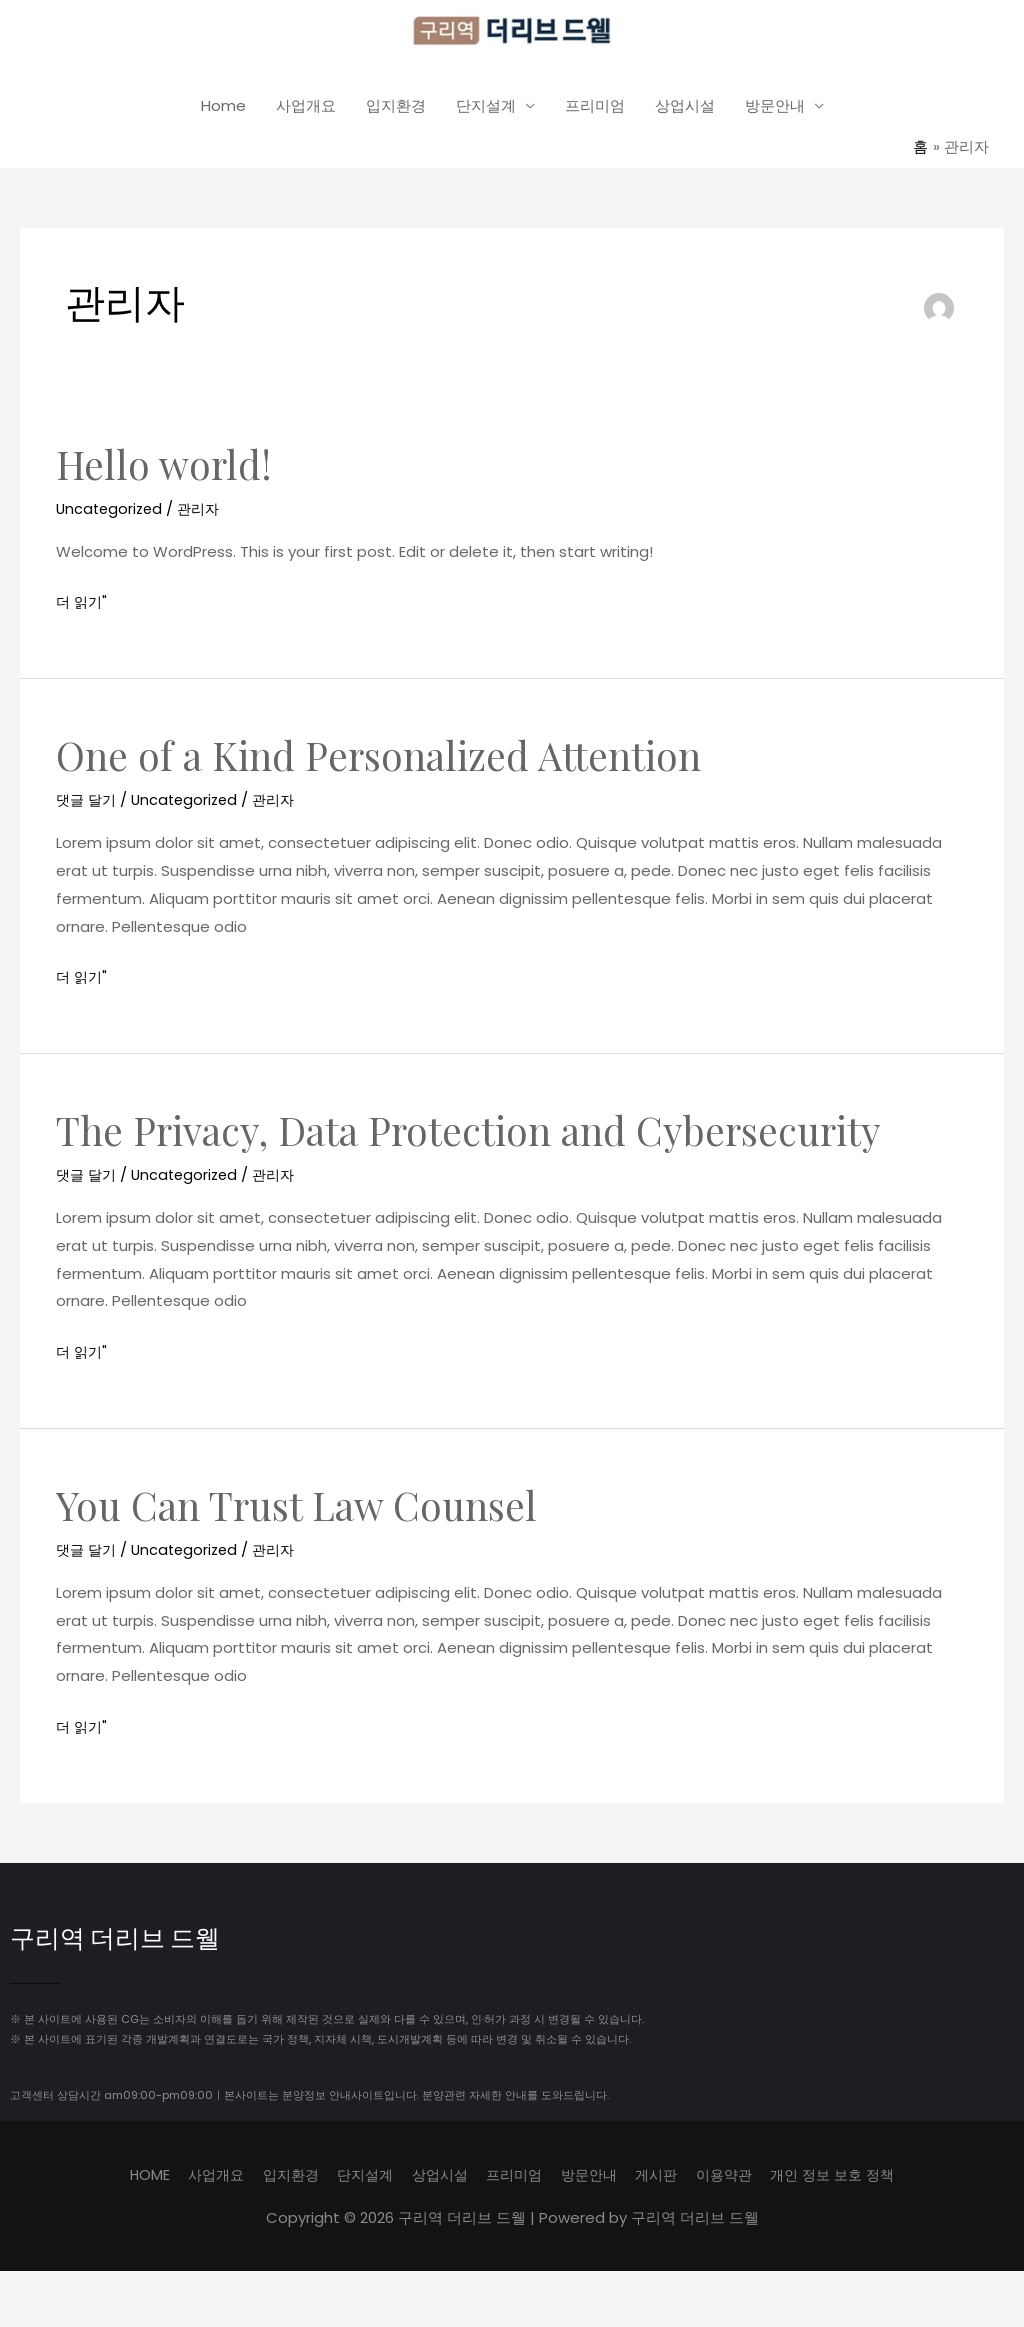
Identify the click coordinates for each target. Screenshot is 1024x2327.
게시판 (664, 2178)
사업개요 (306, 111)
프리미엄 (595, 111)
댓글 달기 (88, 804)
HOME (128, 2178)
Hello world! (167, 468)
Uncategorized (111, 513)
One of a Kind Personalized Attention (388, 759)
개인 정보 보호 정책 (851, 2178)
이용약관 (736, 2178)
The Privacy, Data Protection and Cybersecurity (482, 1134)
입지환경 (396, 111)
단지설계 (486, 111)
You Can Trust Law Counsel (304, 1509)
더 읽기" (83, 605)
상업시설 (685, 111)
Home (223, 111)
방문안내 (775, 111)
